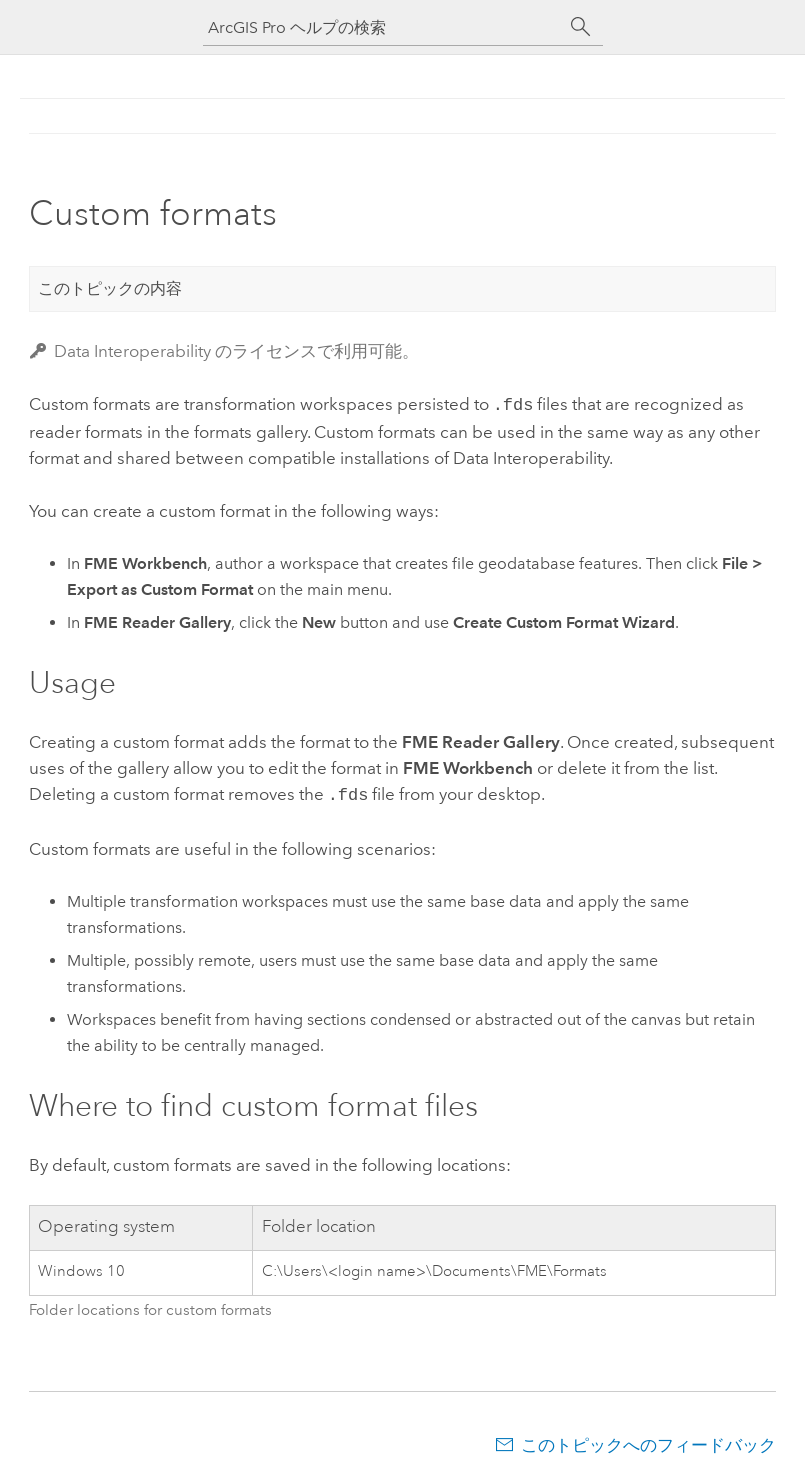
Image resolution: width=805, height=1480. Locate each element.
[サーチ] (581, 27)
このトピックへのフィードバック (648, 1441)
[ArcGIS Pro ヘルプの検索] (383, 27)
